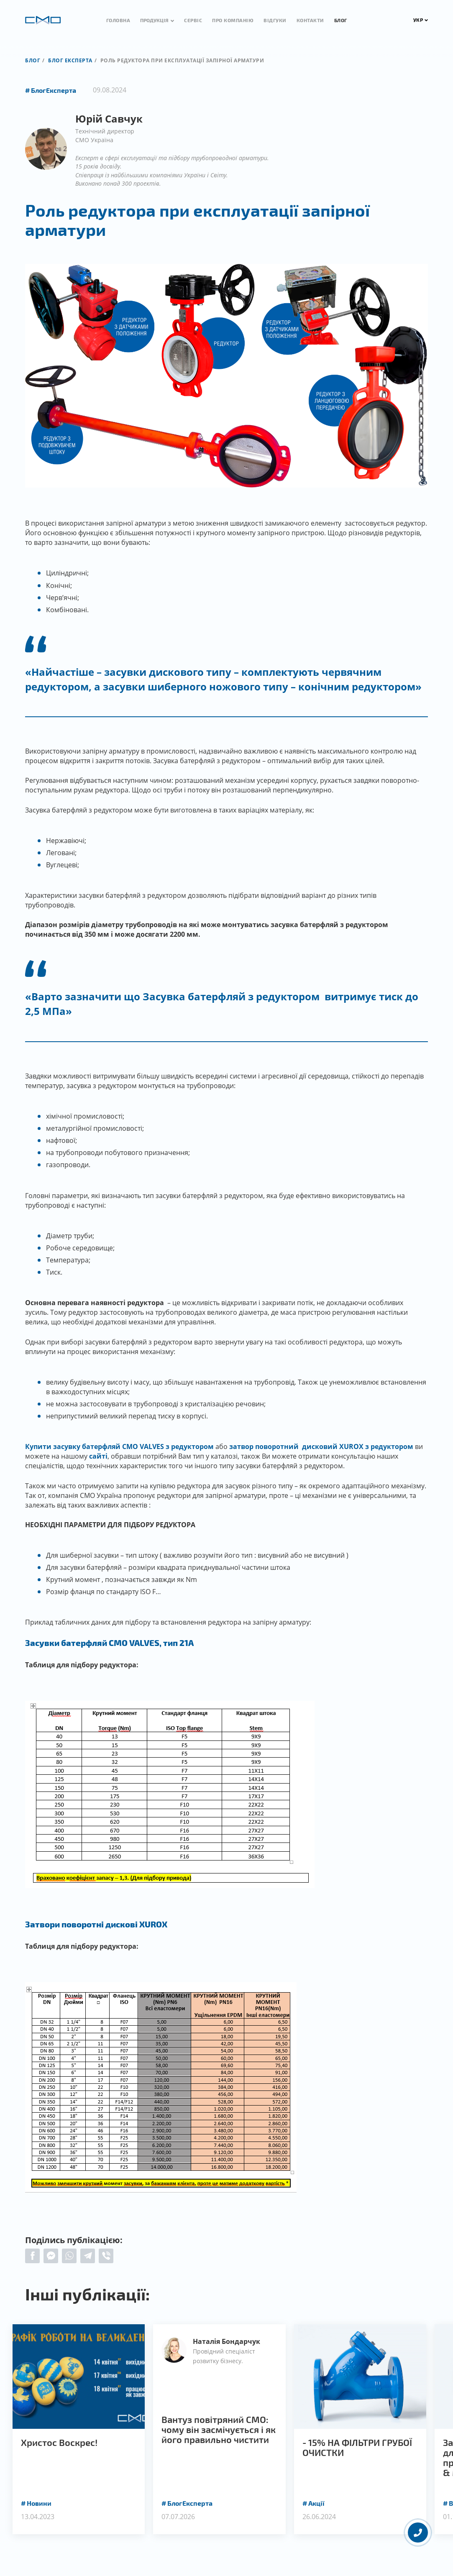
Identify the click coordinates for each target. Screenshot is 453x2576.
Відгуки (275, 20)
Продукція (154, 20)
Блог (340, 20)
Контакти (310, 20)
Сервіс (193, 20)
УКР (420, 20)
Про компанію (232, 20)
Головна (118, 20)
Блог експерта (70, 60)
